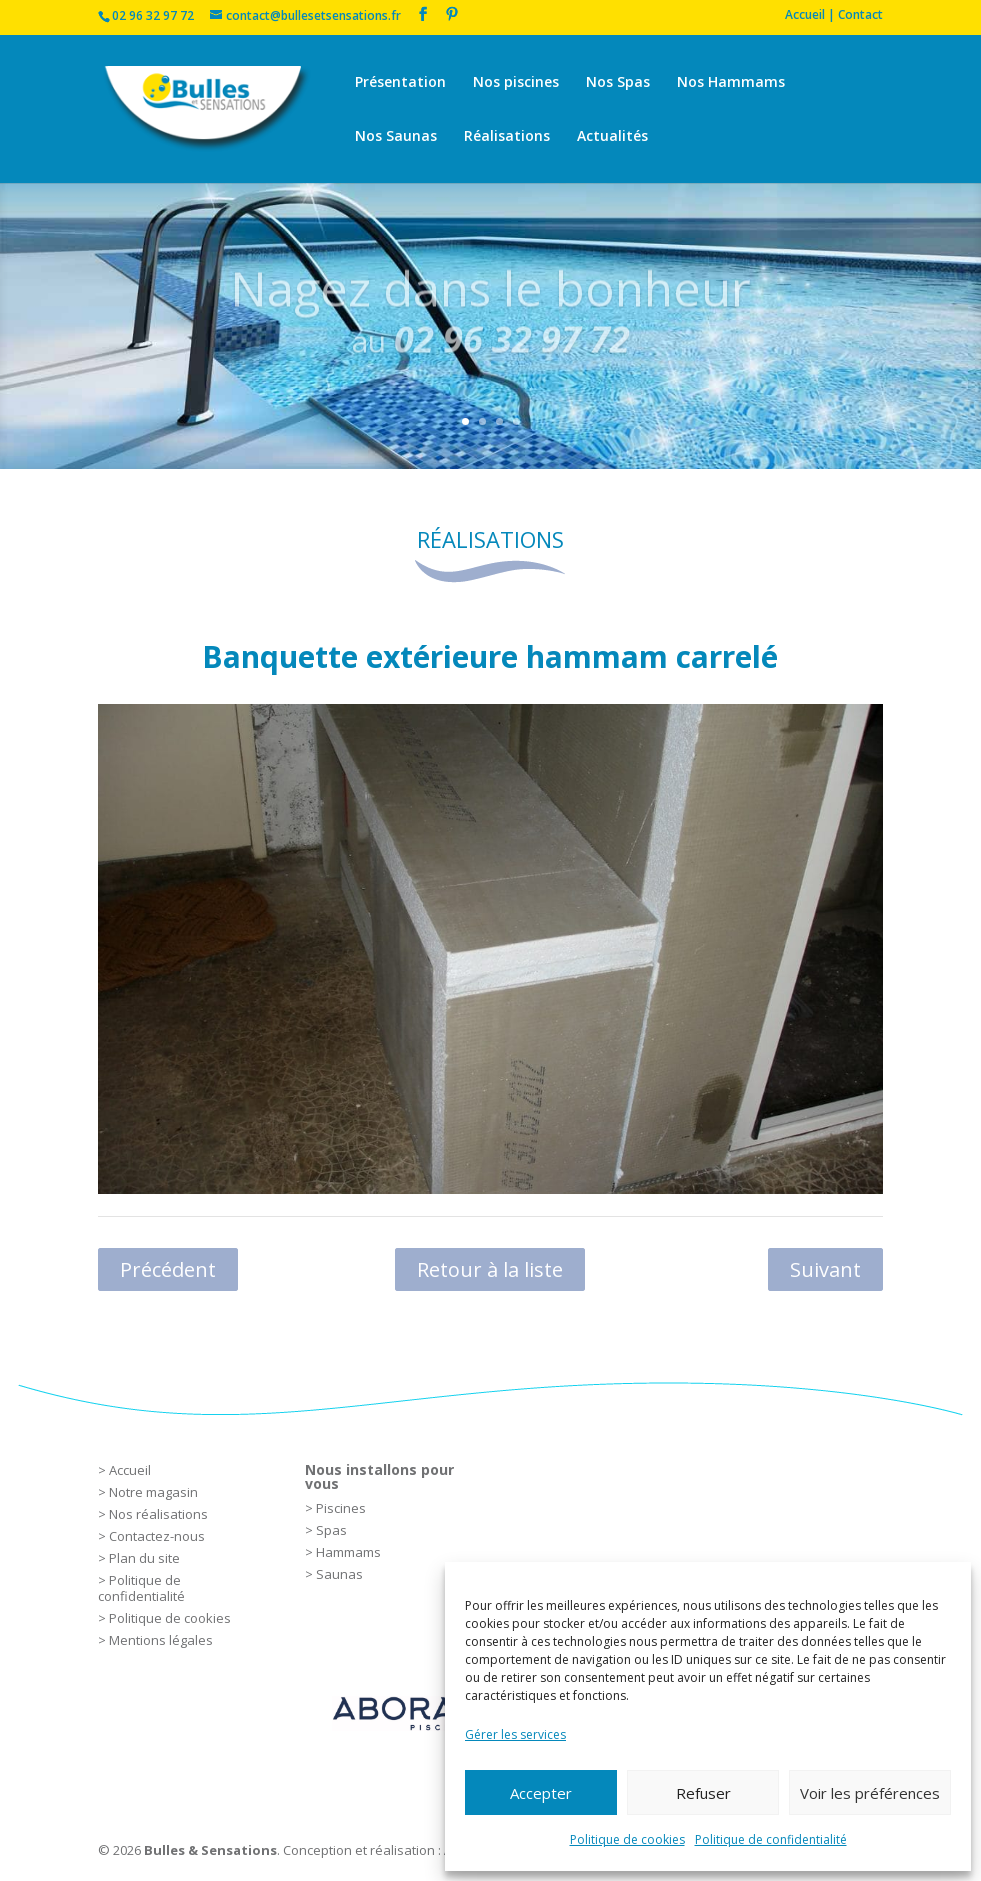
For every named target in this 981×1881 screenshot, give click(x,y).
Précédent (168, 1269)
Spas (331, 1530)
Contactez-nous (157, 1536)
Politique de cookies (627, 1839)
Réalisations (507, 137)
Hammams (348, 1552)
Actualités (612, 137)
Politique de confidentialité (771, 1839)
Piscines (341, 1508)
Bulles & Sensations (210, 1850)
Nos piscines (516, 83)
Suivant (825, 1269)
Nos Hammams (731, 83)
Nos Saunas (396, 137)
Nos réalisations (158, 1514)
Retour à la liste (490, 1269)
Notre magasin (153, 1492)
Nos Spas (618, 83)
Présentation (400, 83)
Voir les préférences (870, 1793)
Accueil (130, 1470)
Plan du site (144, 1558)
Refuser (703, 1793)
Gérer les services (515, 1734)
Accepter (541, 1793)
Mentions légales (161, 1640)
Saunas (339, 1574)
